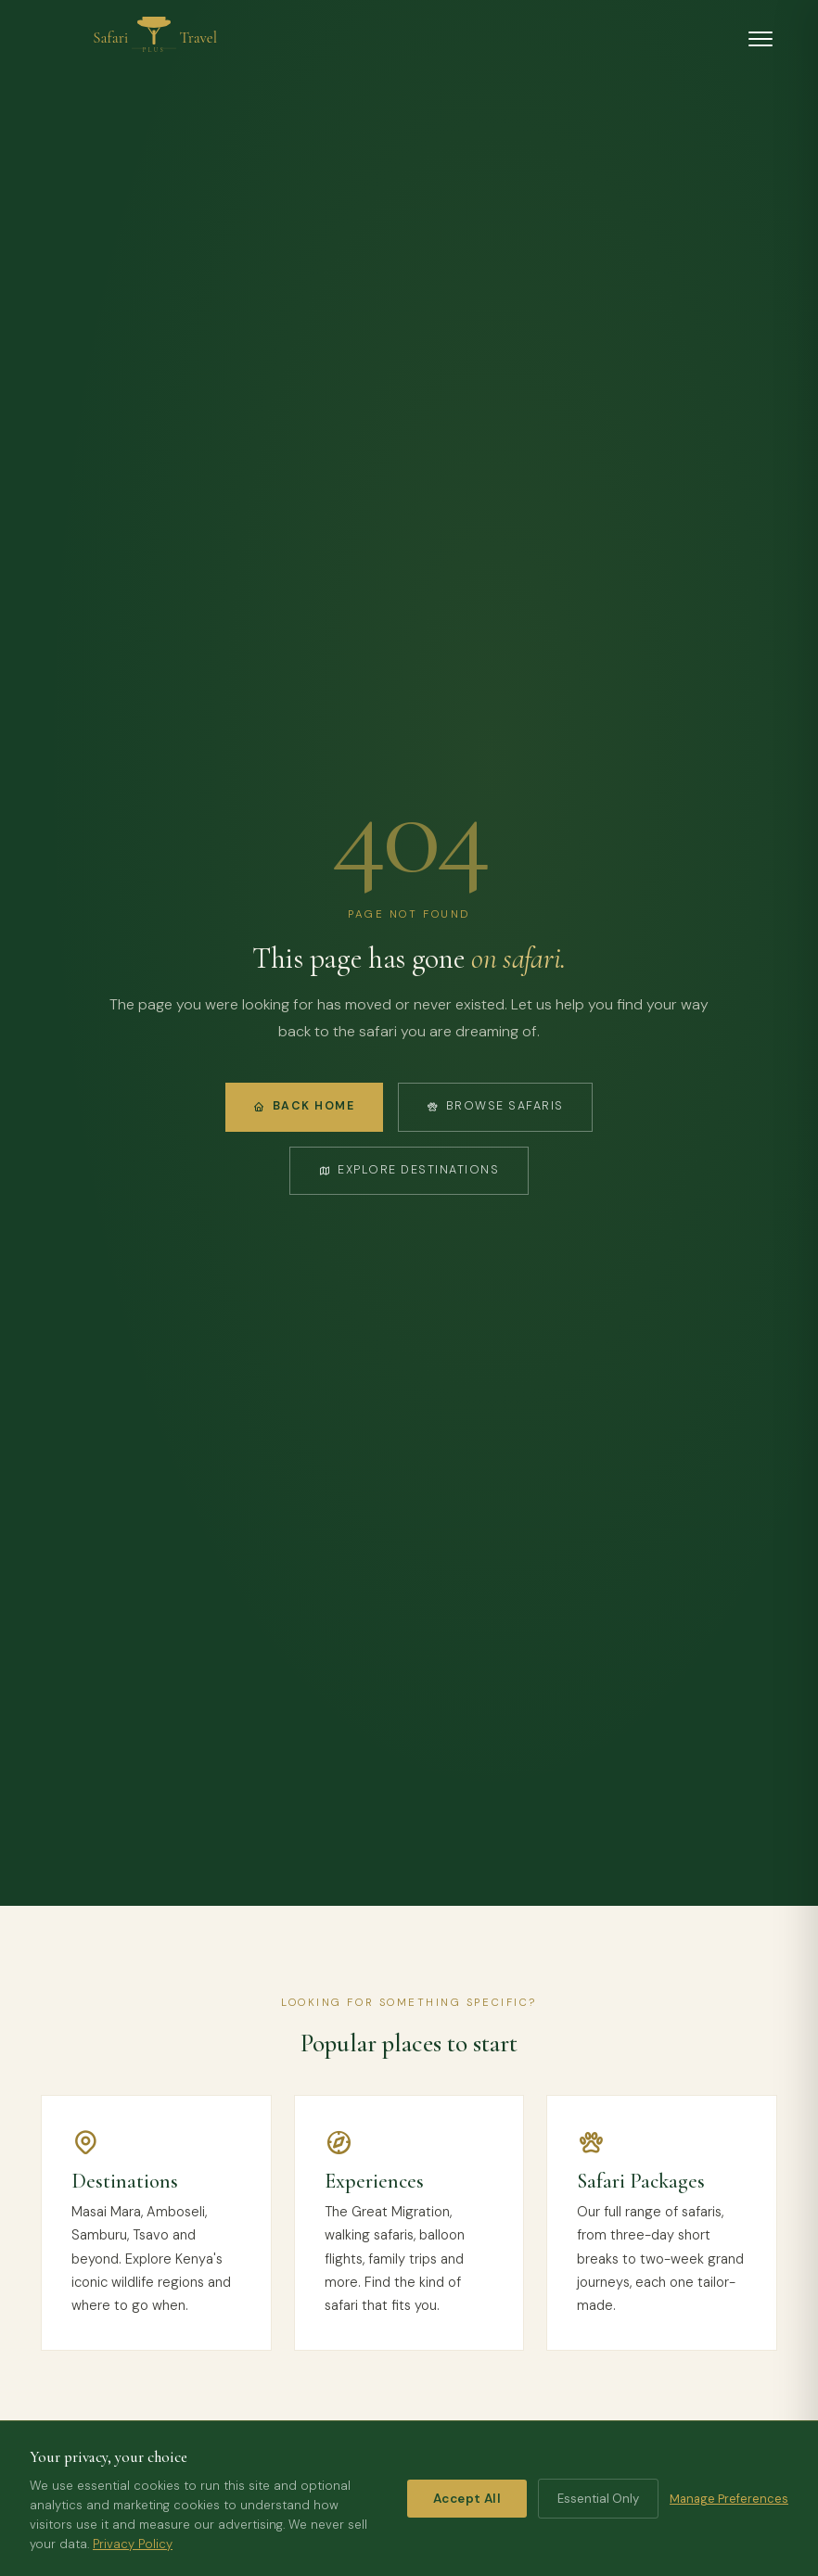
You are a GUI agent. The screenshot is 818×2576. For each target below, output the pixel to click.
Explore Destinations (409, 1169)
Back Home (303, 1105)
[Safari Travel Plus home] (154, 39)
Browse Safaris (495, 1105)
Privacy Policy (133, 2544)
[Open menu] (760, 39)
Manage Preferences (729, 2498)
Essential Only (598, 2498)
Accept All (467, 2498)
